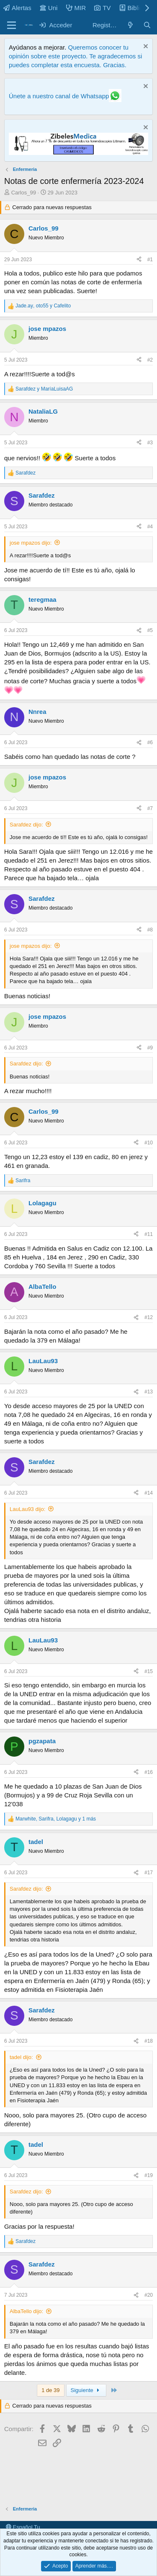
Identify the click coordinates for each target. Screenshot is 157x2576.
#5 (150, 630)
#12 (148, 1317)
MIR (76, 7)
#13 (148, 1392)
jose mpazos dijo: (30, 543)
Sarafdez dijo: (26, 824)
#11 (148, 1234)
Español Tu (23, 2527)
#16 (148, 1772)
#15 (148, 1671)
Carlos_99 (23, 192)
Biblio (131, 7)
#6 (150, 742)
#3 (150, 443)
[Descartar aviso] (144, 47)
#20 (148, 2295)
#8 (150, 930)
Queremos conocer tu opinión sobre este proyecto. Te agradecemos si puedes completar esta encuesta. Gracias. (75, 56)
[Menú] (11, 25)
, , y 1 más (55, 1819)
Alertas (17, 7)
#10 (148, 1143)
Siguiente (86, 2390)
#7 (150, 808)
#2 (150, 360)
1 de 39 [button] (50, 2390)
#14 (148, 1493)
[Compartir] (139, 260)
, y (43, 306)
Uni (49, 7)
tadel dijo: (21, 2057)
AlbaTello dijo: (26, 2311)
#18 (148, 2041)
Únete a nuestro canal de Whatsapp (59, 96)
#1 (150, 259)
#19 (148, 2175)
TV (102, 7)
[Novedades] (130, 25)
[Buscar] (147, 25)
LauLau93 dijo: (27, 1509)
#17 (148, 1873)
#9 (150, 1048)
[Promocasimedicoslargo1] (78, 152)
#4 (150, 527)
